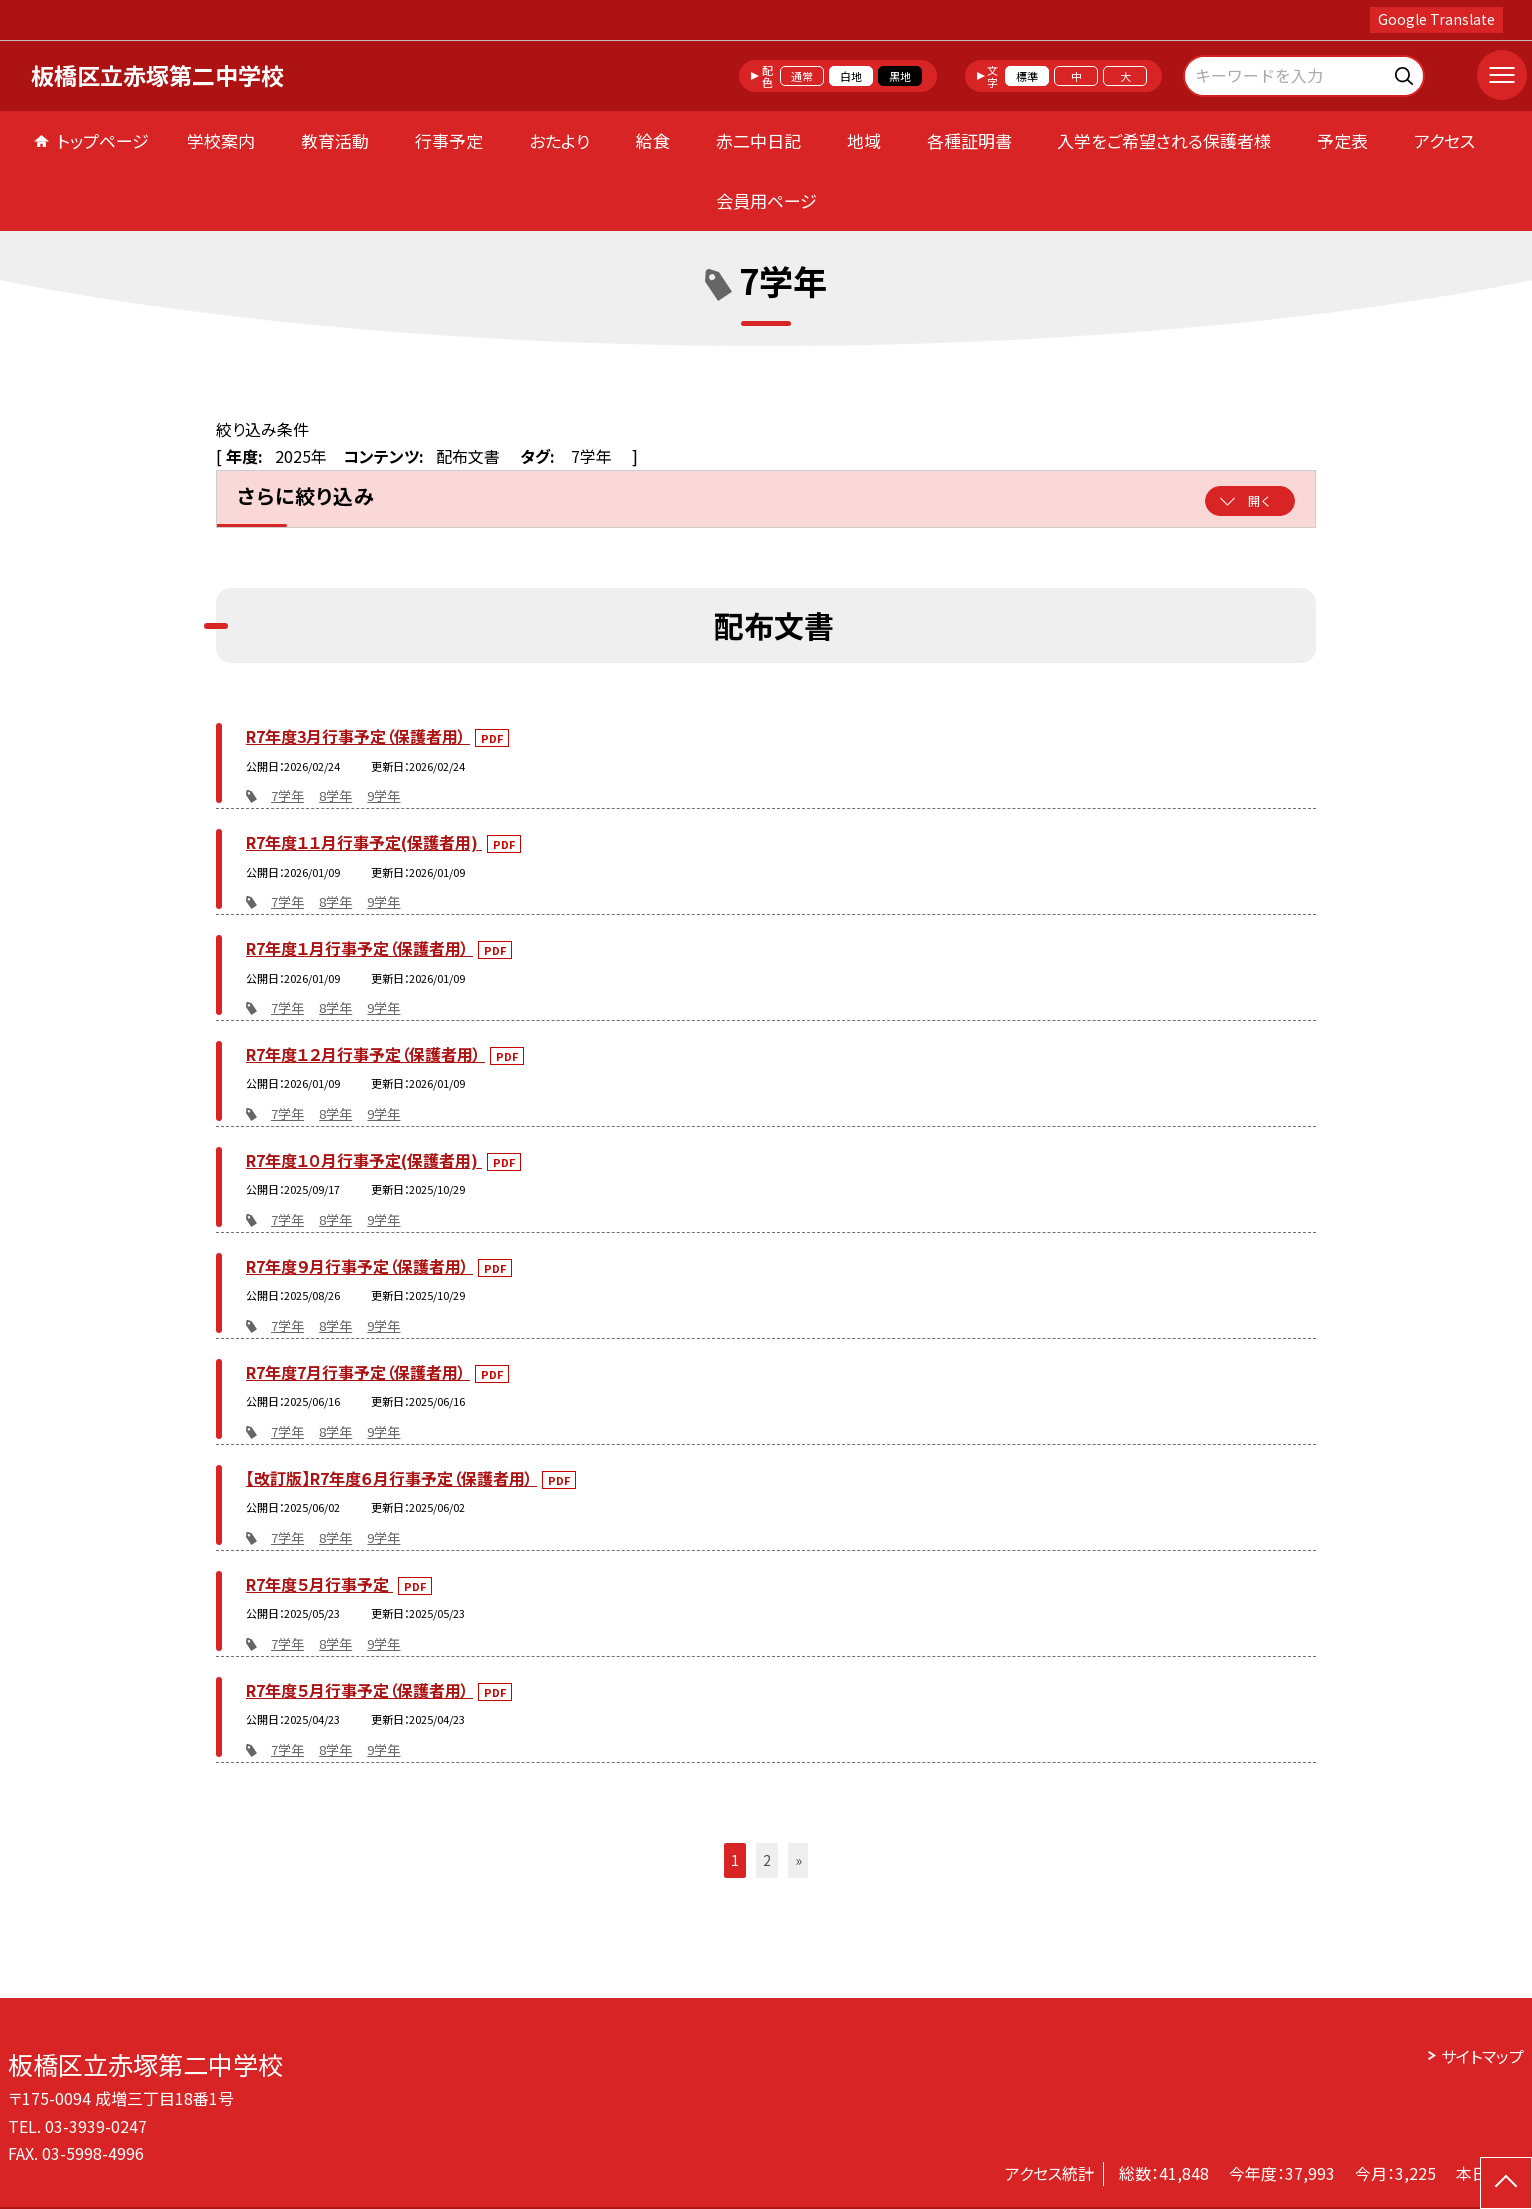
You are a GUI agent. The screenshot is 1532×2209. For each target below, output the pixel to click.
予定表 (1342, 140)
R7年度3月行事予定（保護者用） (358, 736)
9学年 (383, 795)
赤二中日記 (758, 140)
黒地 (900, 76)
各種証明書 (969, 140)
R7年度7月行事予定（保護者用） (358, 1372)
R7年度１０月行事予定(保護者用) (364, 1160)
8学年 (335, 795)
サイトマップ (1482, 2056)
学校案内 (221, 140)
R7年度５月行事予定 (319, 1584)
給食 (653, 140)
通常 (802, 76)
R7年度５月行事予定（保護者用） (359, 1690)
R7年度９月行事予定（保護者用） (359, 1266)
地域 (864, 140)
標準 (1027, 76)
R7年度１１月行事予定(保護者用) (364, 842)
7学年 (287, 795)
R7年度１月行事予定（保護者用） (359, 948)
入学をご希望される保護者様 (1164, 140)
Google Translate (1436, 19)
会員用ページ (766, 200)
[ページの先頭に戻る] (1506, 2183)
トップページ (103, 140)
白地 (851, 76)
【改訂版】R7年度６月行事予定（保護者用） (391, 1478)
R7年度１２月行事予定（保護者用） (365, 1054)
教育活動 (335, 140)
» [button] (798, 1860)
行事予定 (449, 140)
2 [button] (767, 1860)
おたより (559, 140)
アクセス (1444, 140)
